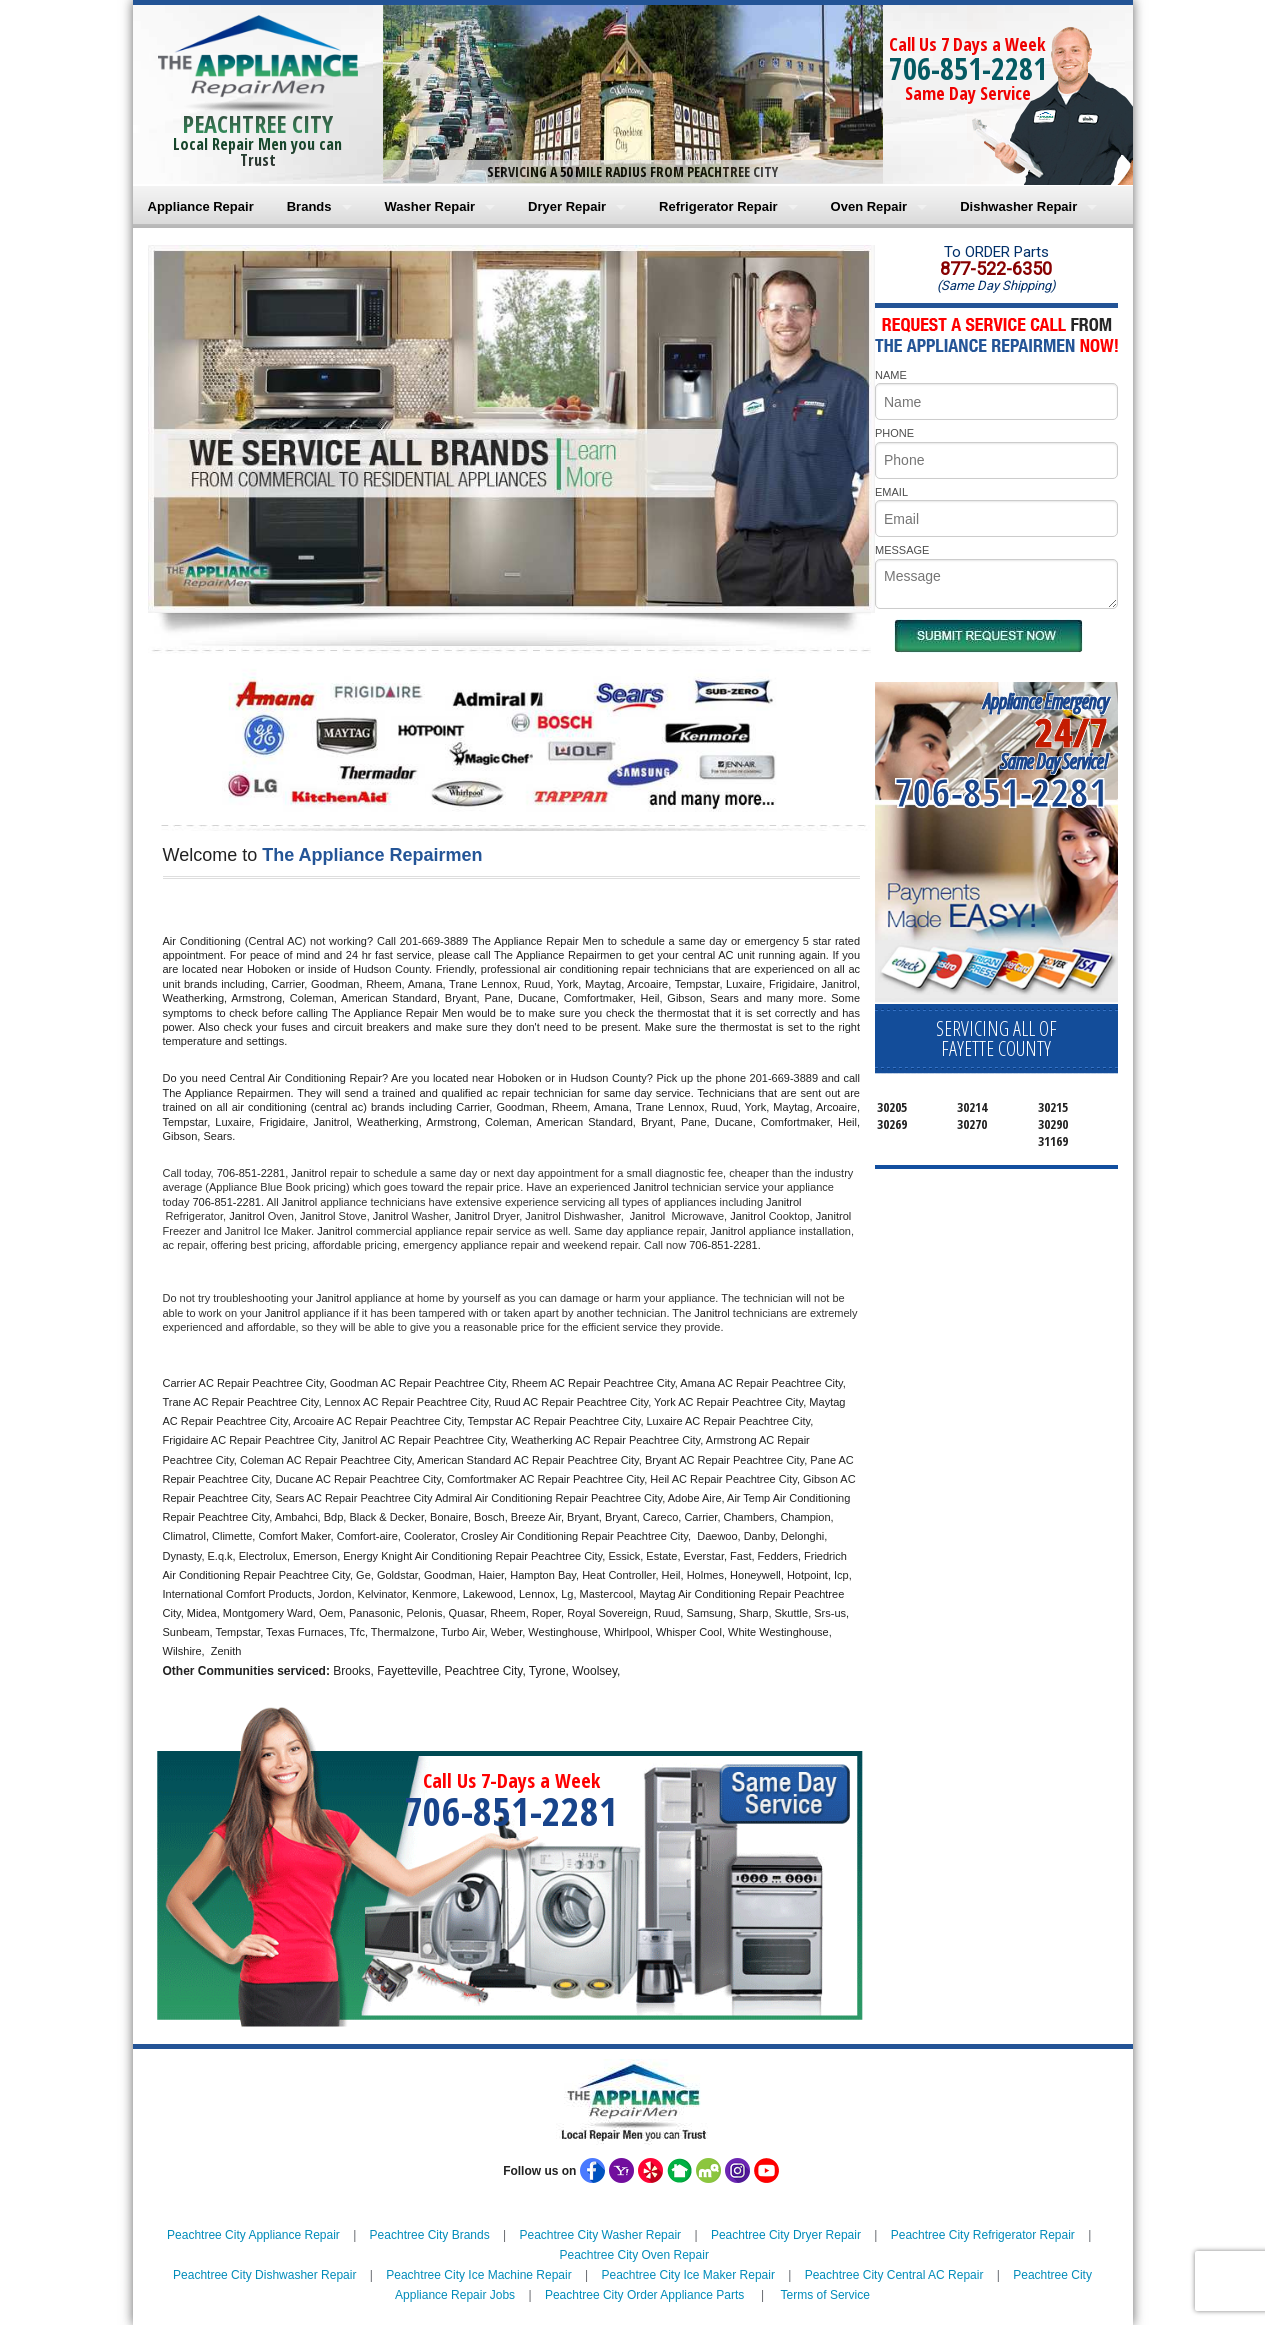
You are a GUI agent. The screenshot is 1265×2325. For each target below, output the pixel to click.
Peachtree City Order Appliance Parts (644, 2295)
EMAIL (891, 492)
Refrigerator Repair (718, 206)
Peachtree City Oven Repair (633, 2255)
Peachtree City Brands (430, 2235)
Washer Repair (430, 206)
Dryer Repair (567, 206)
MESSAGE (902, 550)
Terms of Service (825, 2295)
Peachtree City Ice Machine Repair (478, 2275)
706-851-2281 (968, 68)
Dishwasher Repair (1018, 206)
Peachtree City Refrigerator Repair (983, 2235)
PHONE (894, 433)
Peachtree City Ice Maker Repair (687, 2275)
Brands (309, 206)
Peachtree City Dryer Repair (786, 2235)
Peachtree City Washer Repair (600, 2235)
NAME (891, 375)
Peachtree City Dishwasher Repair (264, 2275)
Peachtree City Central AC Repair (894, 2275)
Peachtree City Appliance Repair (253, 2235)
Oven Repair (869, 206)
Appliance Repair (201, 206)
